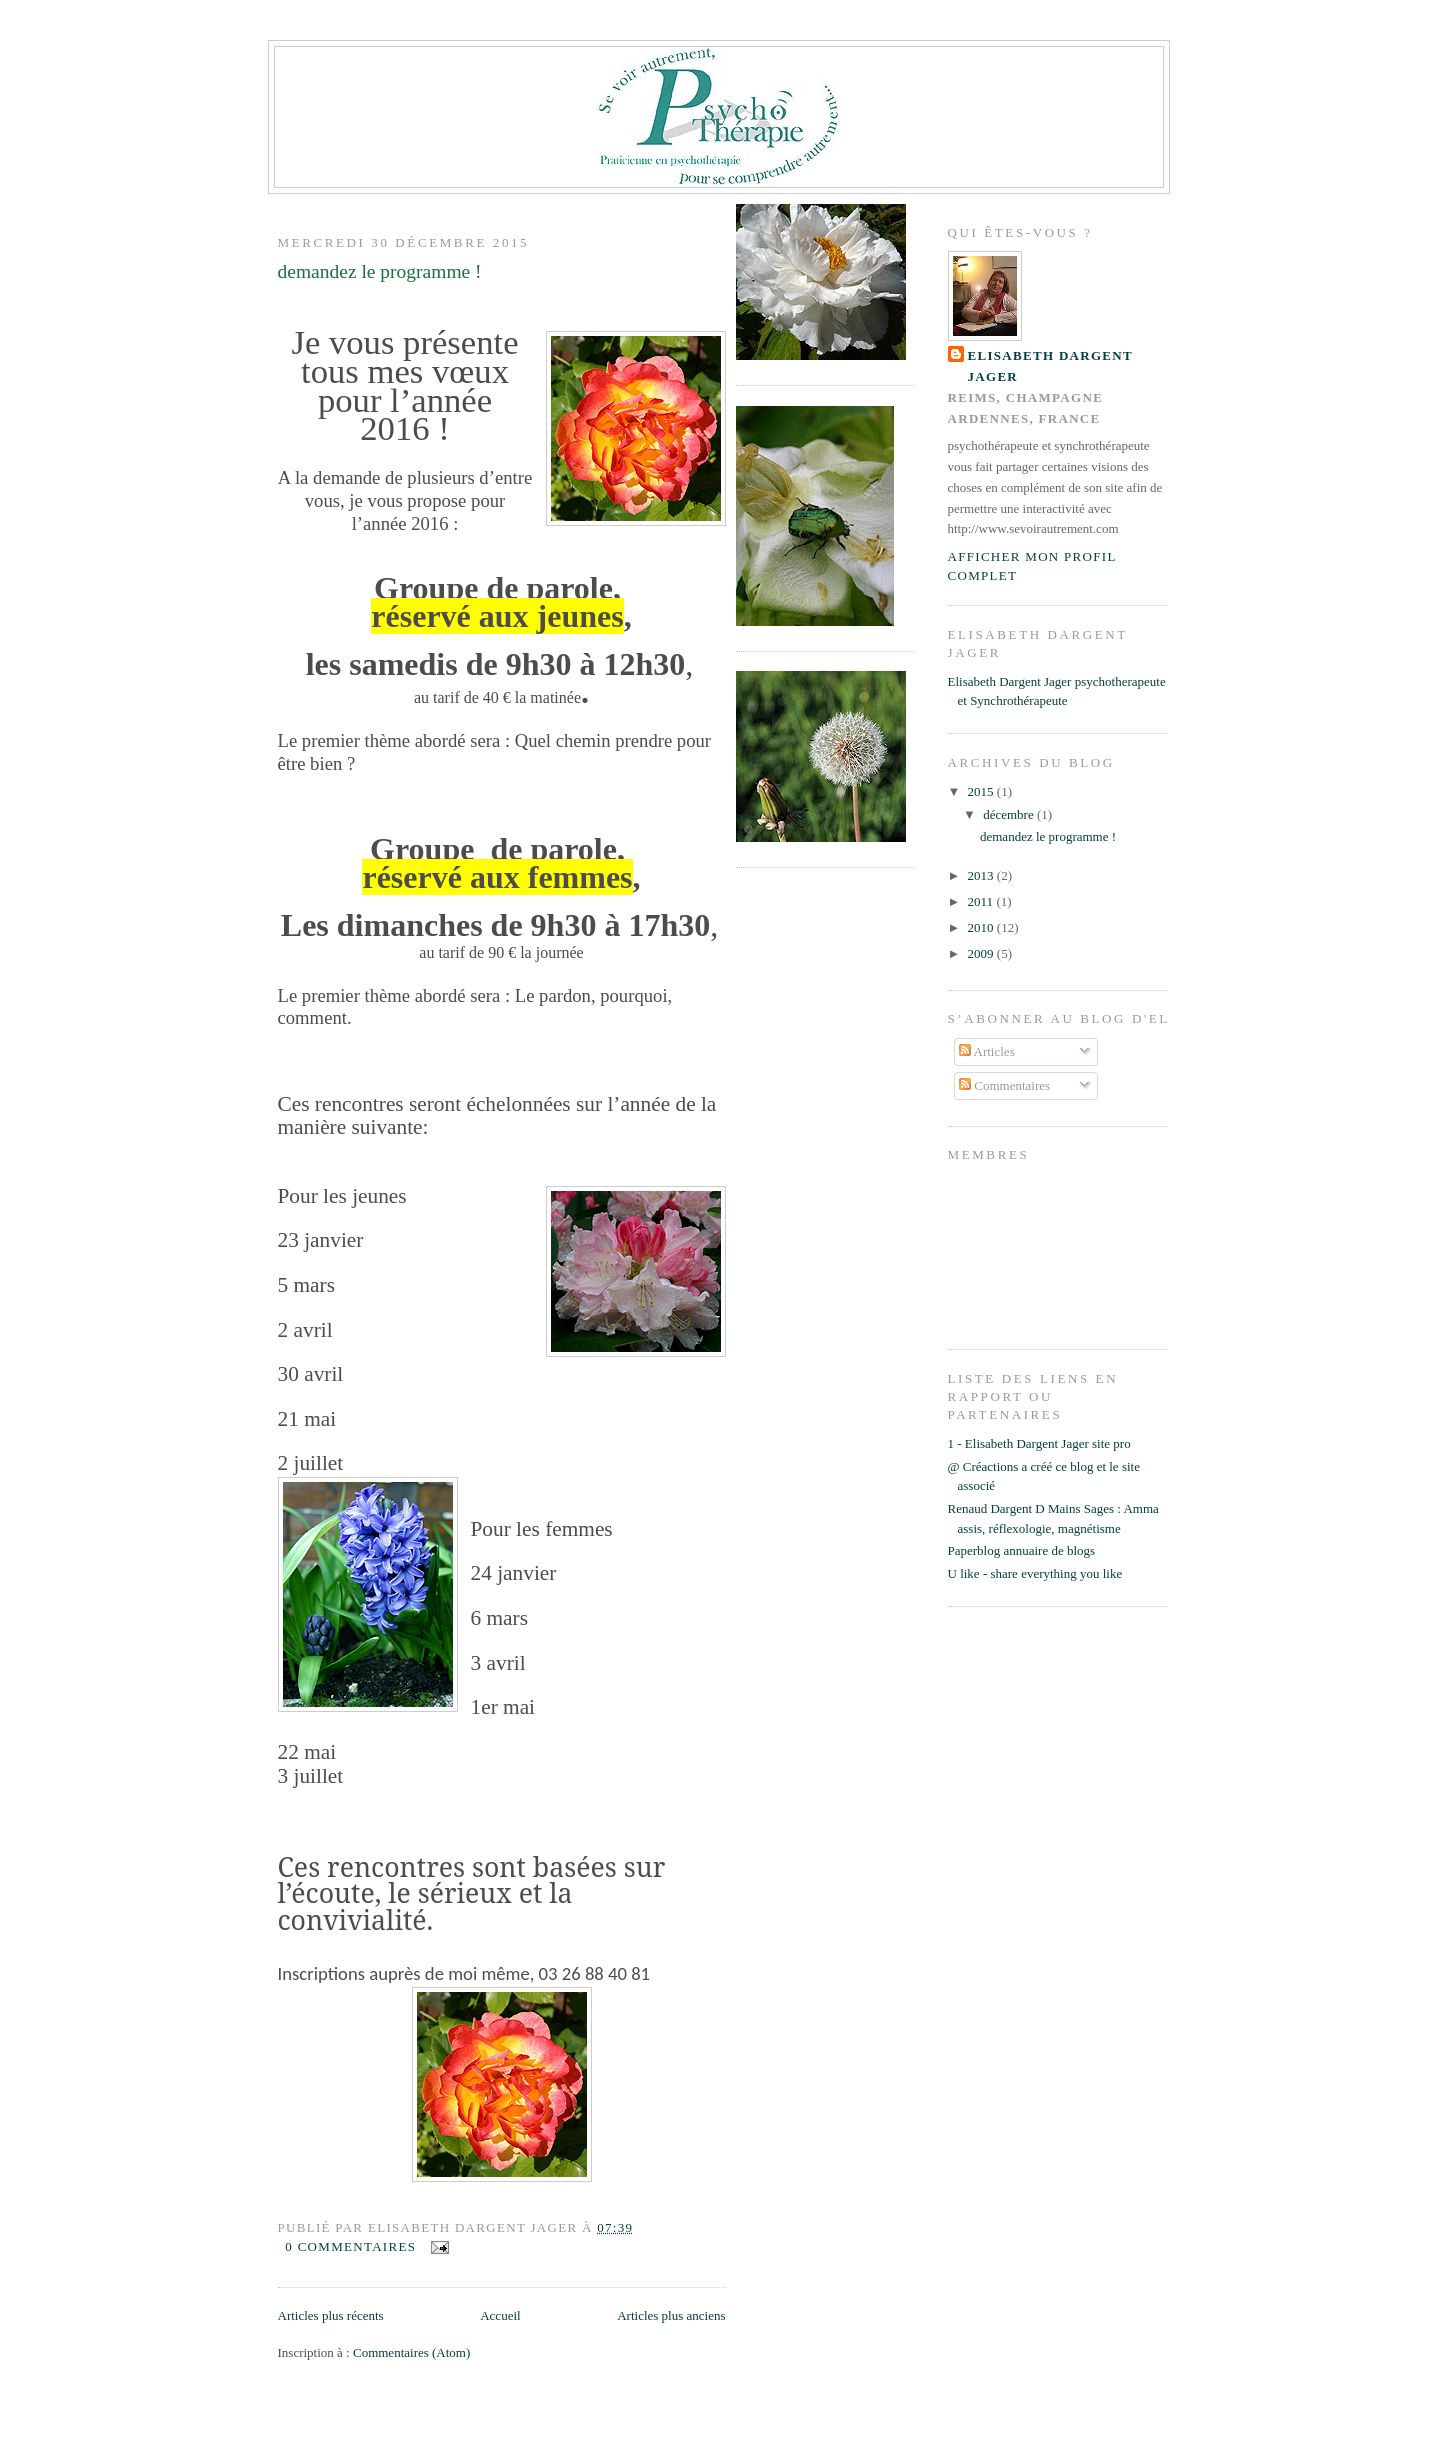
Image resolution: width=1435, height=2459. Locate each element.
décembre (1010, 814)
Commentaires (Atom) (411, 2352)
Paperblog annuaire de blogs (1022, 1550)
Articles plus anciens (671, 2315)
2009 (982, 953)
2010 (982, 927)
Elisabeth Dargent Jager (1051, 366)
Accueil (500, 2315)
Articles (987, 1051)
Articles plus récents (331, 2315)
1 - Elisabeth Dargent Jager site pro (1039, 1443)
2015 (982, 791)
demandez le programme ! (380, 271)
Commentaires (1004, 1085)
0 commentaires (350, 2246)
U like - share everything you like (1035, 1573)
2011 (982, 901)
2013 (982, 875)
